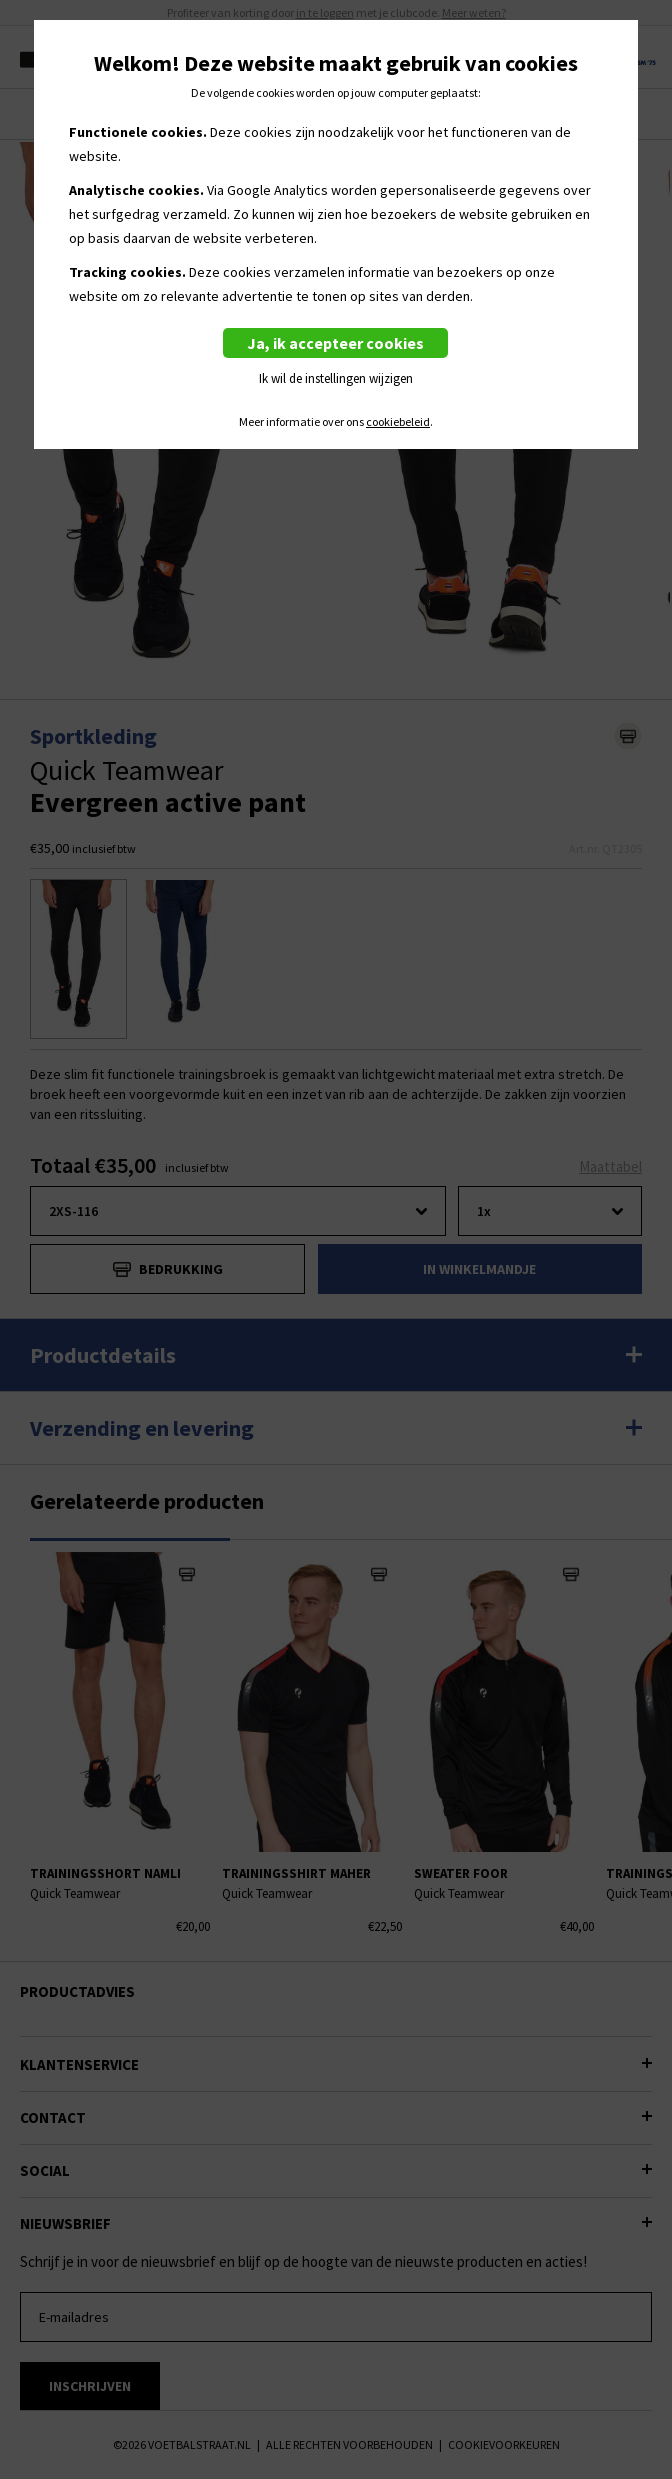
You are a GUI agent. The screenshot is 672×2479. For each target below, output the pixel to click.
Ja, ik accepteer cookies (335, 343)
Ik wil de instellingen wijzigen (336, 378)
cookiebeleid (398, 422)
